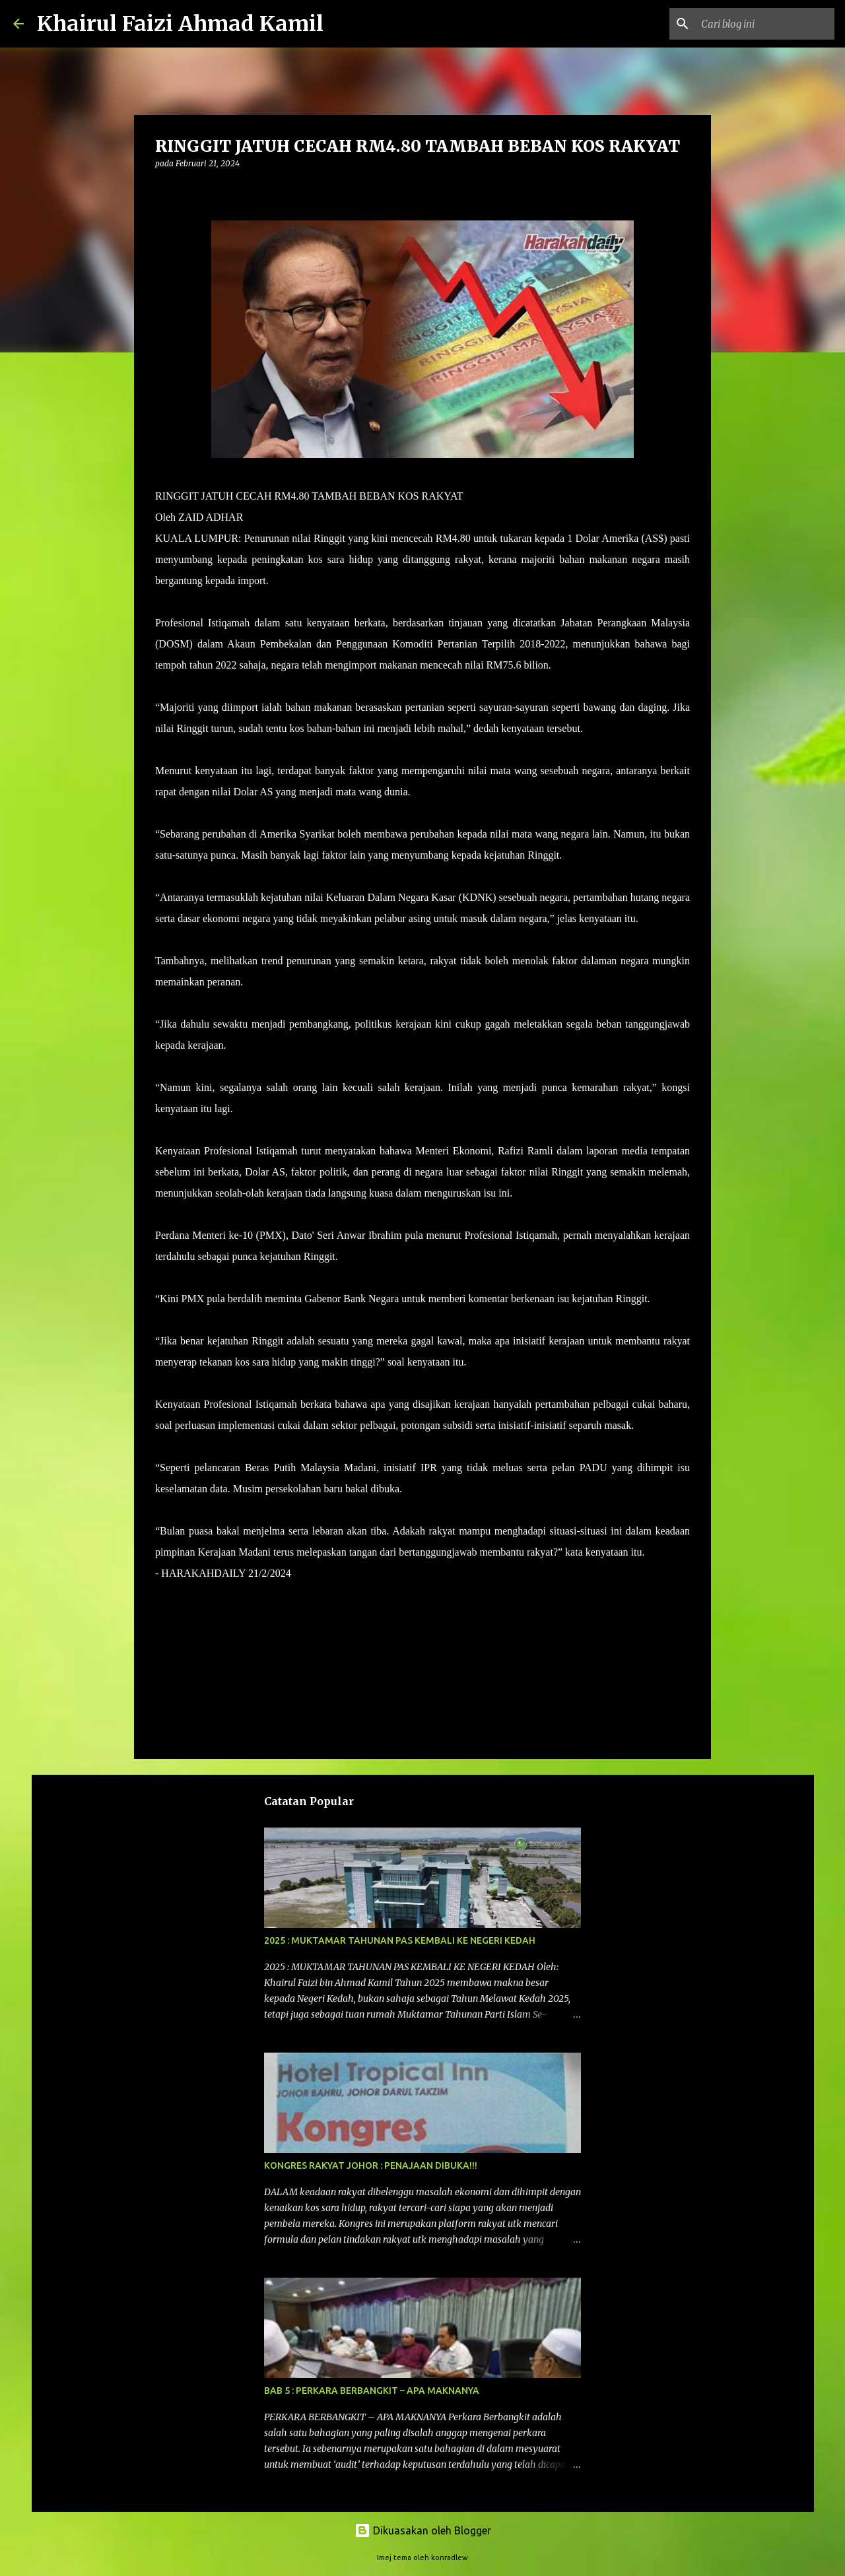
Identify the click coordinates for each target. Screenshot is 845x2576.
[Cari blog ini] (765, 24)
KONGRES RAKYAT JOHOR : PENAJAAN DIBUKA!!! (370, 2165)
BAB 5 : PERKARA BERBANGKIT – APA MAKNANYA (371, 2390)
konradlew (449, 2557)
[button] (163, 190)
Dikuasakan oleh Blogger (423, 2530)
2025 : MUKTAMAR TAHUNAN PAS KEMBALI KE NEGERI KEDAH (399, 1940)
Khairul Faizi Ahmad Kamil (180, 24)
